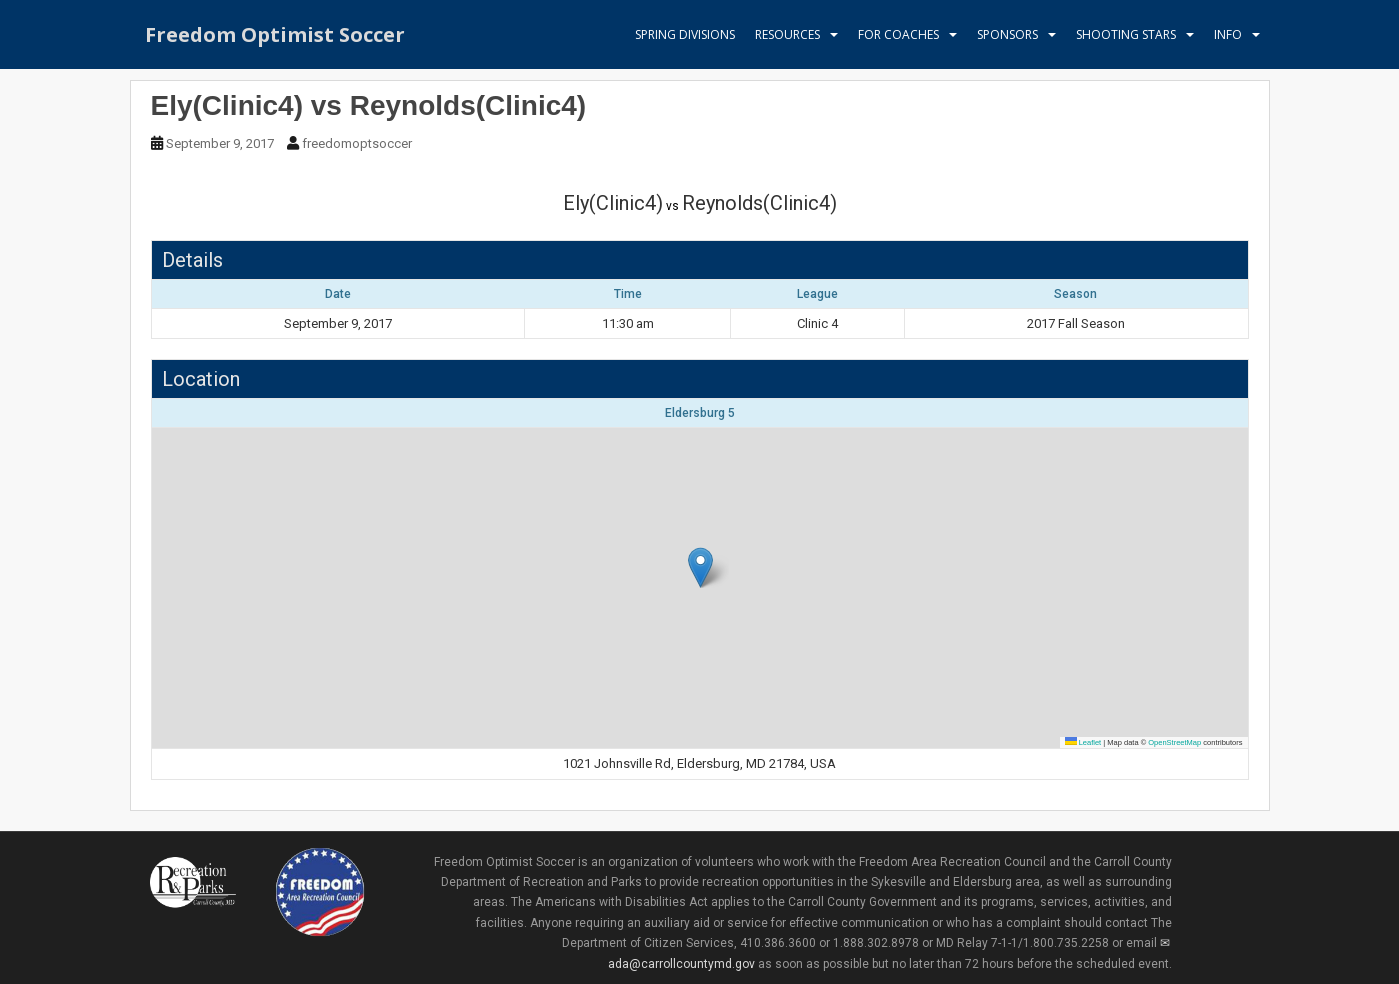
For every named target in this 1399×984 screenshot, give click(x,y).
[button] (700, 567)
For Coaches (898, 34)
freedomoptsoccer (357, 143)
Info (1228, 34)
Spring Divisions (685, 34)
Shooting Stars (1126, 34)
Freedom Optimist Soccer (275, 34)
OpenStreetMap (1174, 742)
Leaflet (1083, 742)
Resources (787, 34)
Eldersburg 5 (700, 413)
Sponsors (1007, 34)
